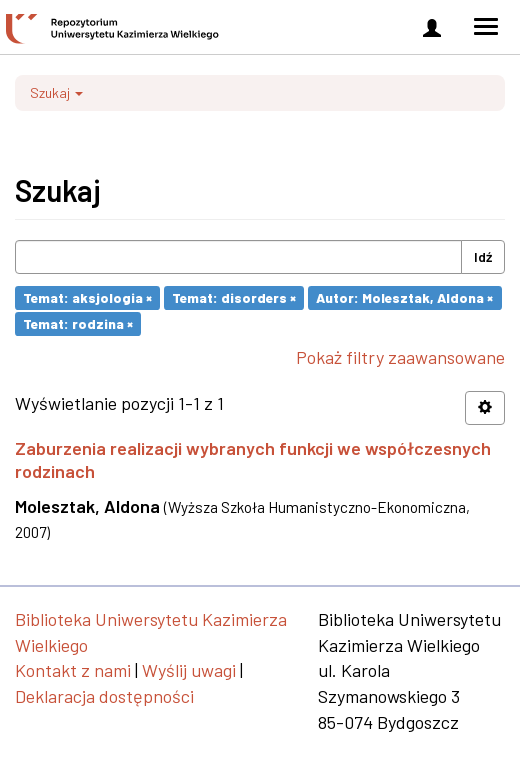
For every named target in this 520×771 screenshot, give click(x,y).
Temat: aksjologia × (87, 297)
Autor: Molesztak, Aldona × (404, 297)
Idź (483, 256)
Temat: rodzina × (78, 323)
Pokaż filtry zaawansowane (400, 357)
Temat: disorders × (234, 297)
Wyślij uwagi (189, 670)
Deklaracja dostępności (104, 696)
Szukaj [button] (56, 92)
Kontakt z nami (73, 670)
